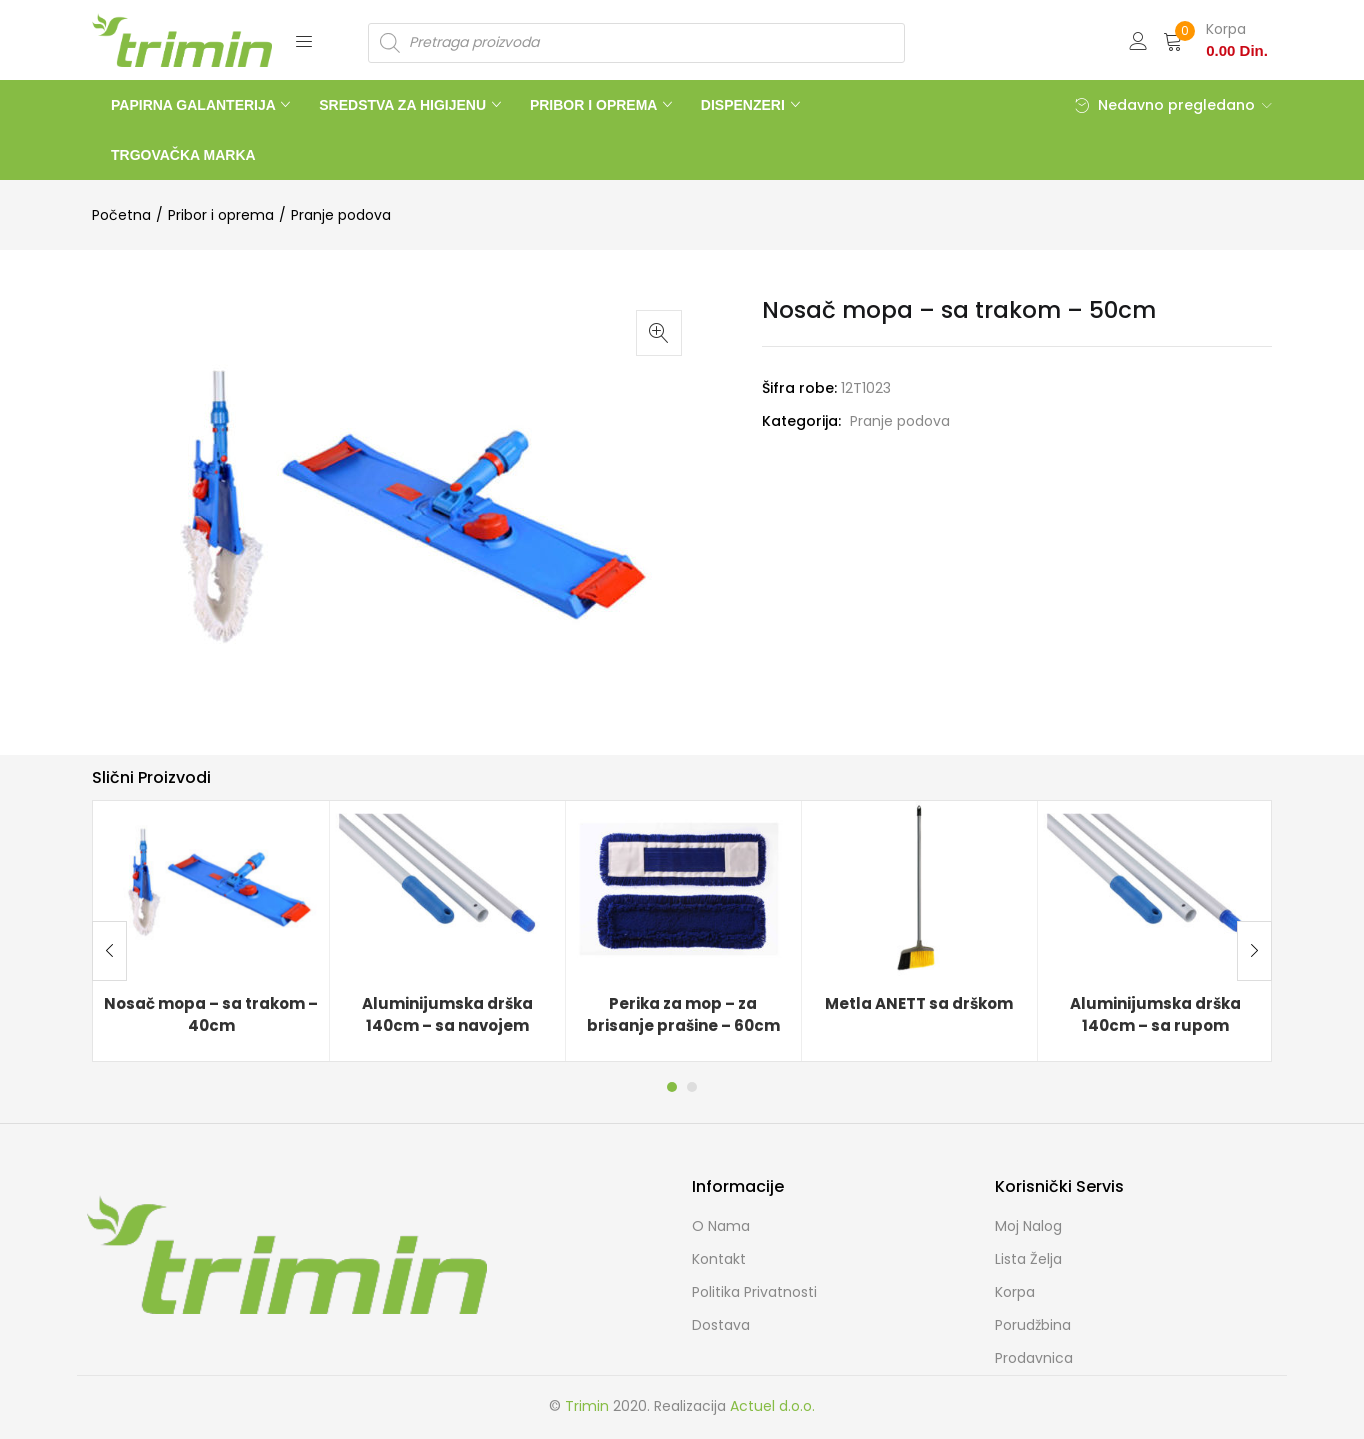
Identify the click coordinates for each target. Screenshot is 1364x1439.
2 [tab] (692, 1087)
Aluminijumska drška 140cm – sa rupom (1155, 1015)
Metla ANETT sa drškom (919, 1003)
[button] (1215, 40)
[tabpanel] (211, 931)
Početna (121, 215)
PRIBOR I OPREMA (595, 105)
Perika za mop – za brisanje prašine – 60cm (683, 1015)
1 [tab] (672, 1087)
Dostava (721, 1325)
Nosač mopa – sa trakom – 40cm (211, 1015)
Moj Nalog (1028, 1226)
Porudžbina (1033, 1325)
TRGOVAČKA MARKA (183, 155)
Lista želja (1028, 1259)
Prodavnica (1034, 1358)
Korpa (1015, 1292)
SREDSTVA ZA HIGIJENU (404, 105)
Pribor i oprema (221, 215)
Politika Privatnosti (754, 1292)
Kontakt (719, 1259)
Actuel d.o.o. (772, 1406)
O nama (721, 1226)
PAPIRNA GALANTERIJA (195, 105)
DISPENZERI (745, 105)
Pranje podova (341, 215)
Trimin (587, 1406)
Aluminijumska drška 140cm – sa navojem (447, 1015)
